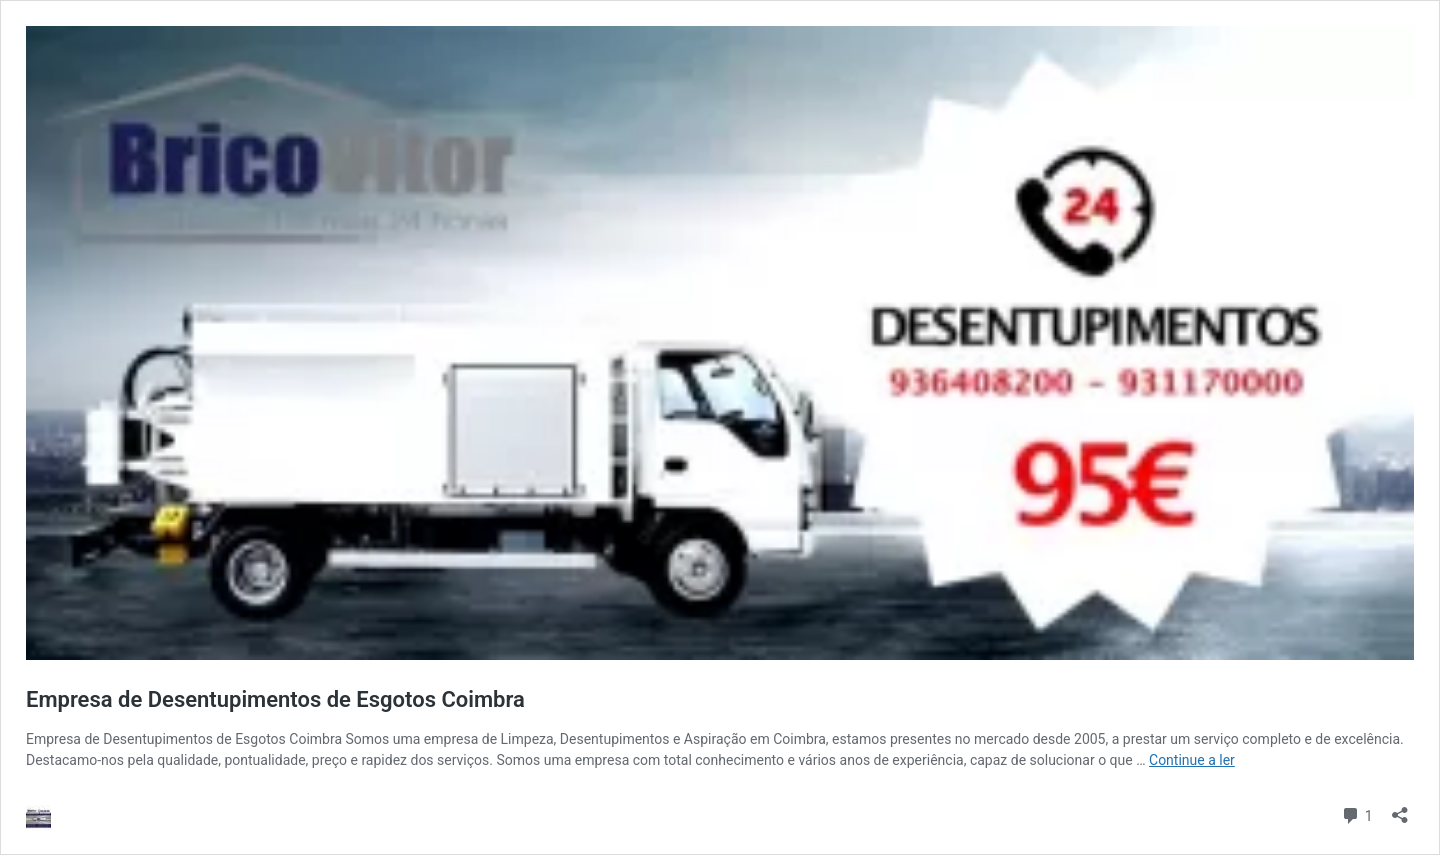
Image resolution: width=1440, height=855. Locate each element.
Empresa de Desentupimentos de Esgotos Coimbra (275, 699)
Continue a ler (1192, 760)
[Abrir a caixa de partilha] (1400, 808)
